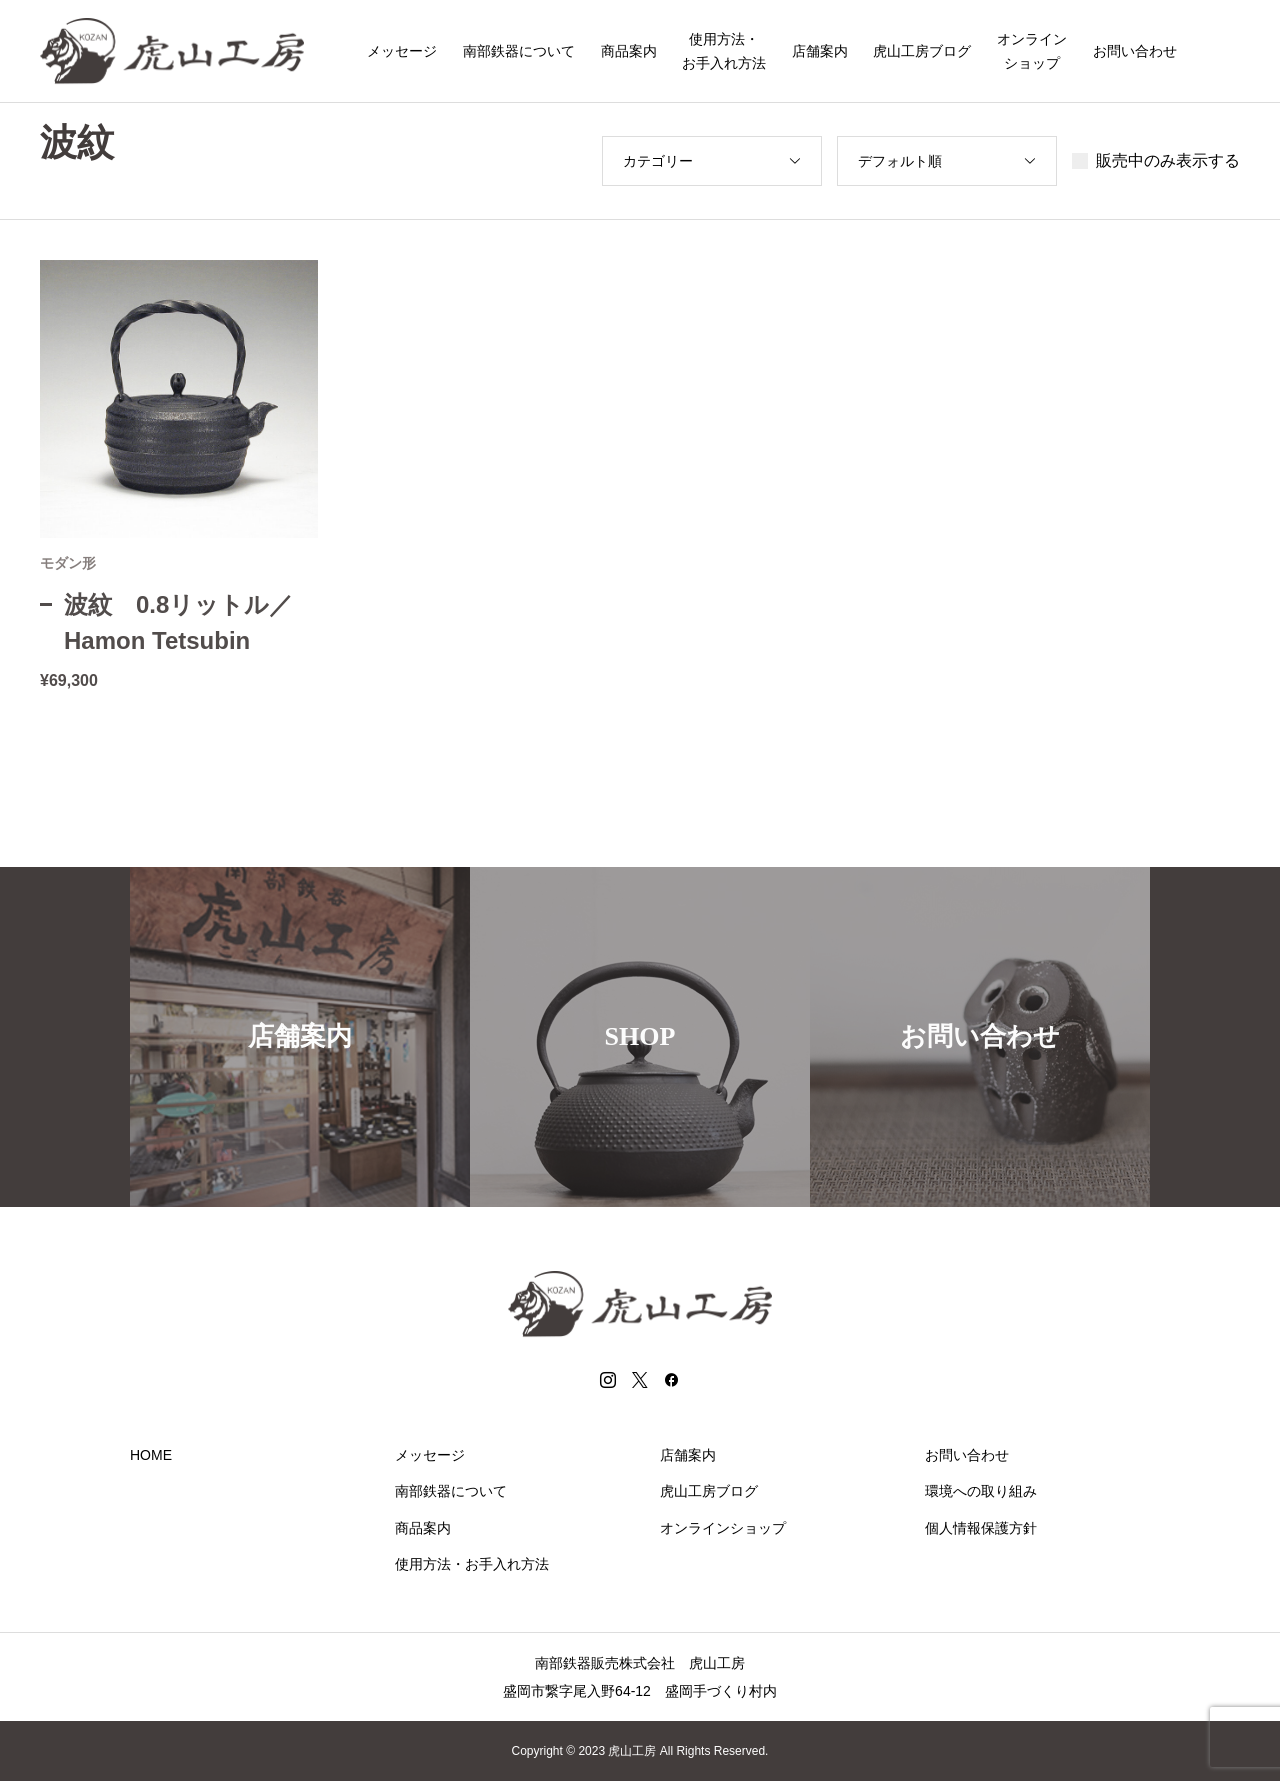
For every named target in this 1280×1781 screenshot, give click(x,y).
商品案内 (629, 51)
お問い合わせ (1135, 51)
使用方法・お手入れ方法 (724, 51)
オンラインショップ (1032, 51)
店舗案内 (820, 51)
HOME (151, 1455)
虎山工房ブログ (922, 51)
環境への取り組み (981, 1491)
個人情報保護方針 (981, 1528)
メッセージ (402, 51)
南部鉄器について (519, 51)
